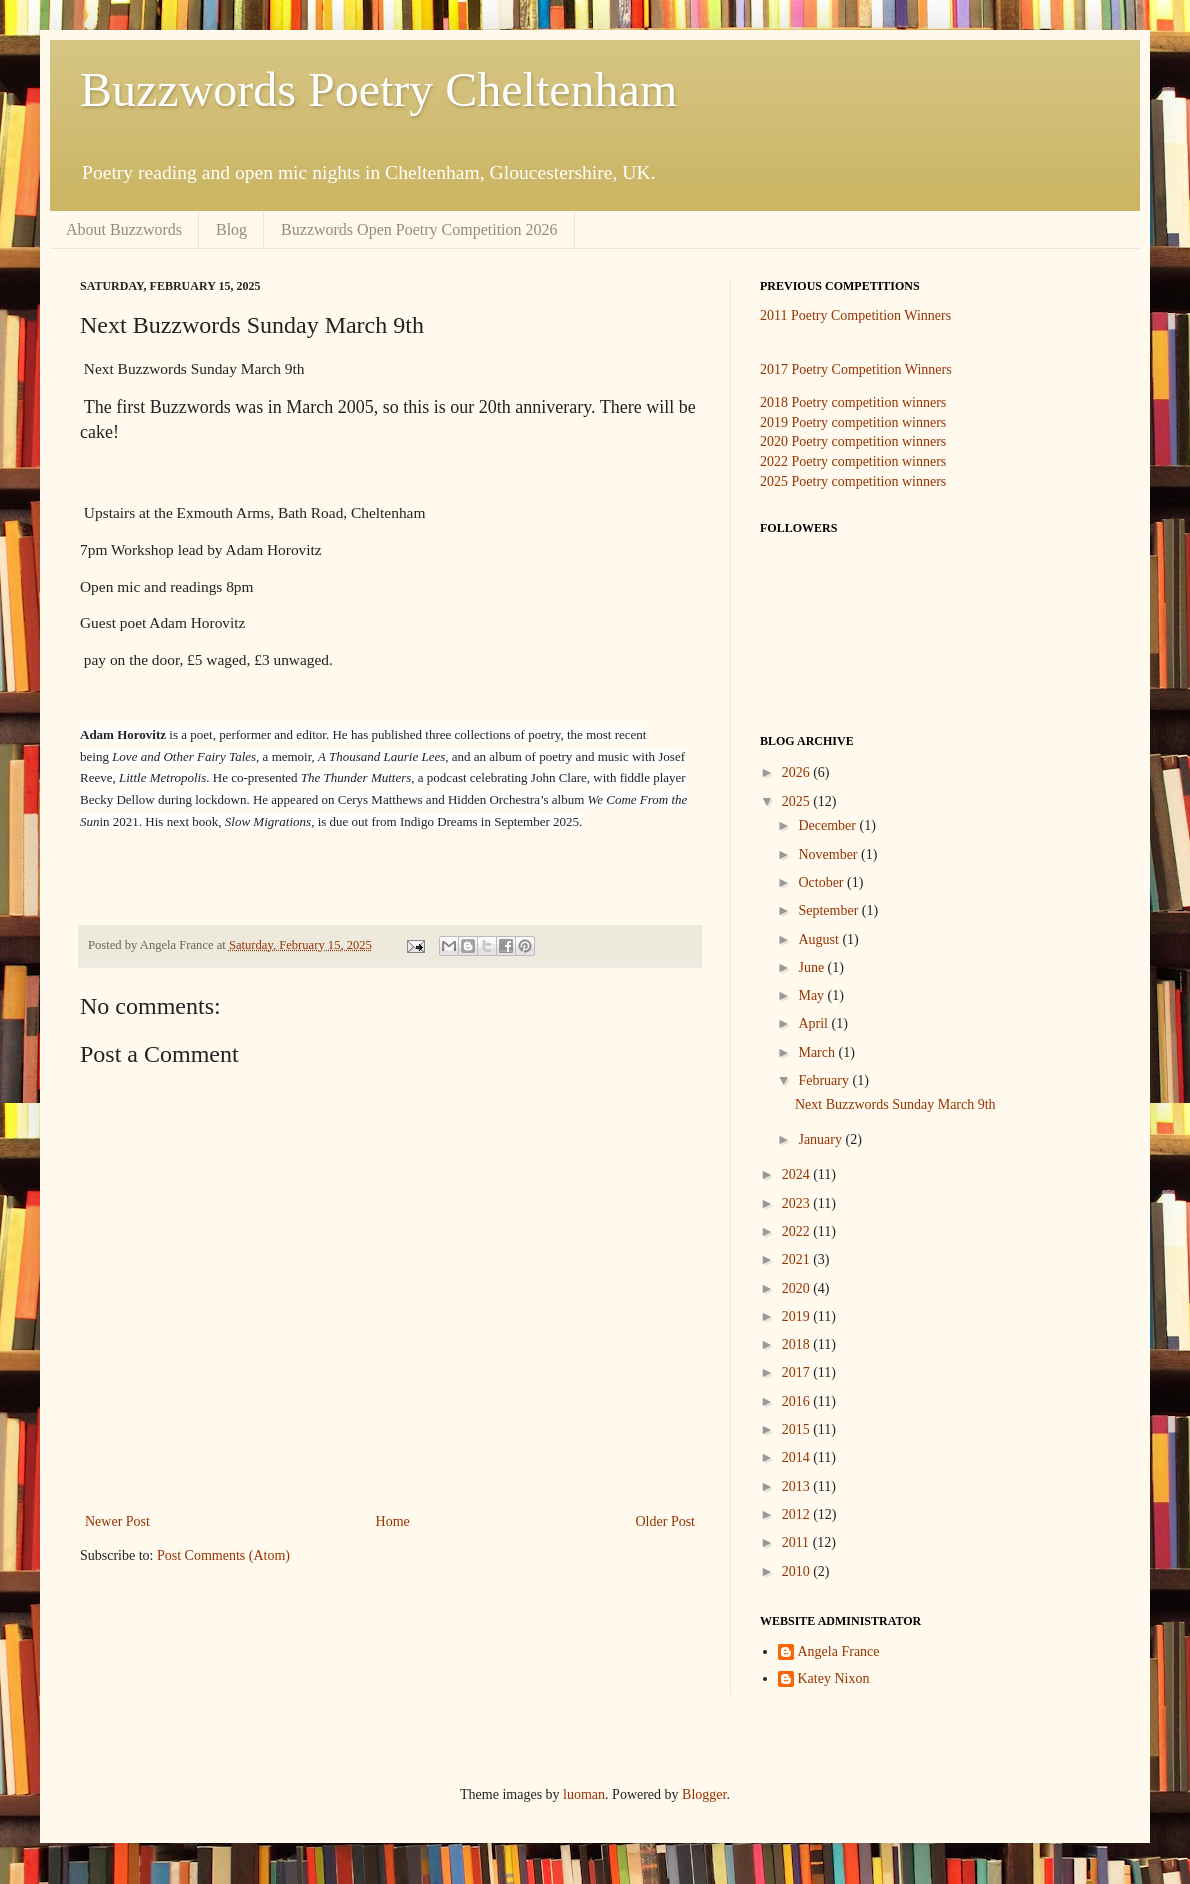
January (821, 1139)
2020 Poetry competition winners (853, 441)
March (818, 1052)
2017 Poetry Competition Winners (856, 369)
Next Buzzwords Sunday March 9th (895, 1104)
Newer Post (117, 1521)
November (829, 854)
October (822, 882)
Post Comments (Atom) (223, 1555)
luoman (584, 1794)
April (814, 1023)
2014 (798, 1457)
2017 (798, 1372)
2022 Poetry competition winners (853, 461)
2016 (798, 1401)
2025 (798, 801)
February (825, 1080)
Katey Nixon (834, 1678)
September (829, 910)
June (812, 967)
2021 (798, 1259)
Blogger (704, 1794)
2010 (798, 1571)
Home (393, 1521)
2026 (798, 772)
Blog (231, 229)
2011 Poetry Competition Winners (855, 315)
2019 (798, 1316)
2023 (798, 1203)
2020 (798, 1288)
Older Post (666, 1521)
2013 (798, 1486)
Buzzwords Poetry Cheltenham (378, 89)
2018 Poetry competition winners (853, 402)
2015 (798, 1429)
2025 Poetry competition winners (853, 481)
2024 (798, 1174)
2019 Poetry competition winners (853, 422)
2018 (798, 1344)
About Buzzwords (124, 229)
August (820, 939)
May (812, 995)
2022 (798, 1231)
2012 (798, 1514)
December (828, 825)
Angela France (839, 1651)
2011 (797, 1542)
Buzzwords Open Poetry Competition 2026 (419, 229)
